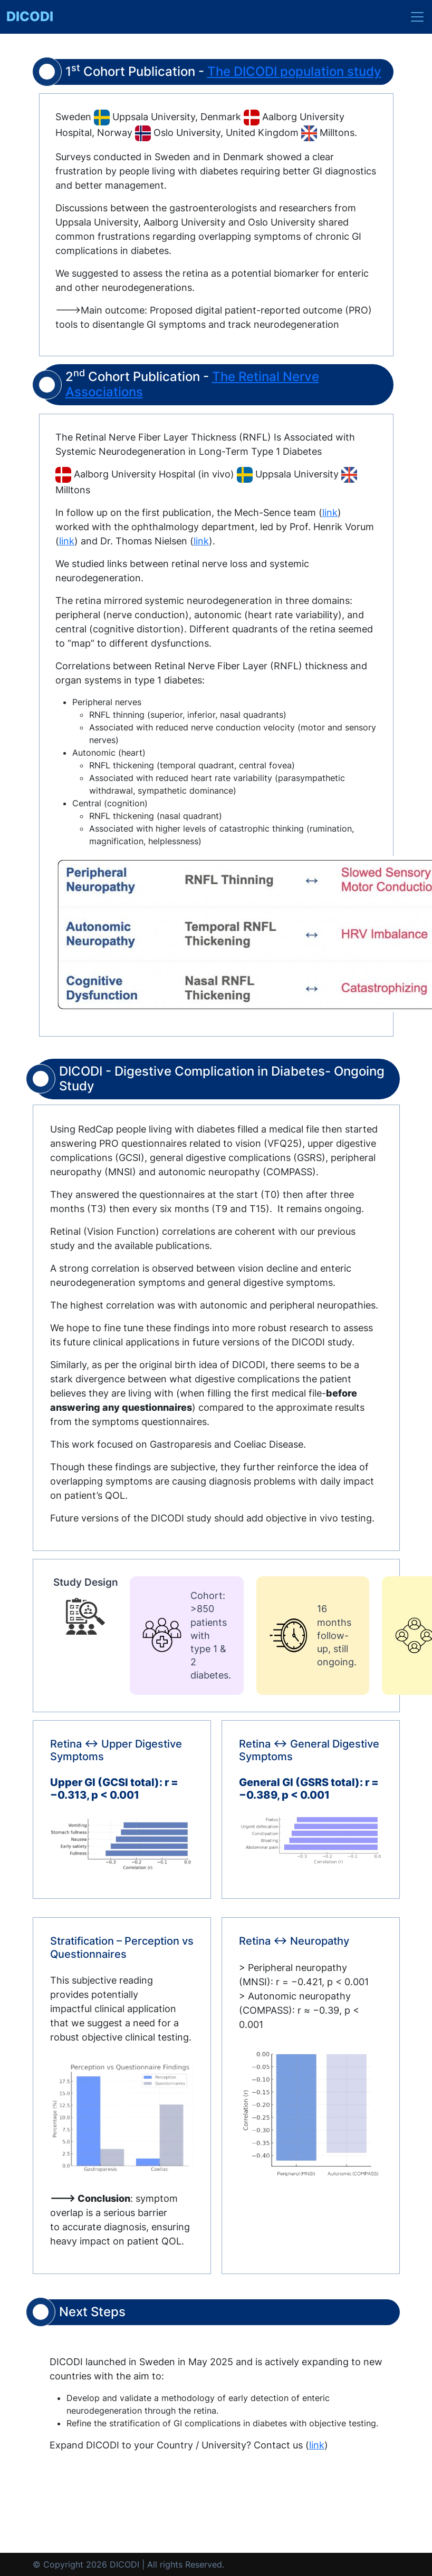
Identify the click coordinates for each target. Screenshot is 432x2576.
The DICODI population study (294, 71)
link (330, 512)
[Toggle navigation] (417, 16)
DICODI (29, 16)
